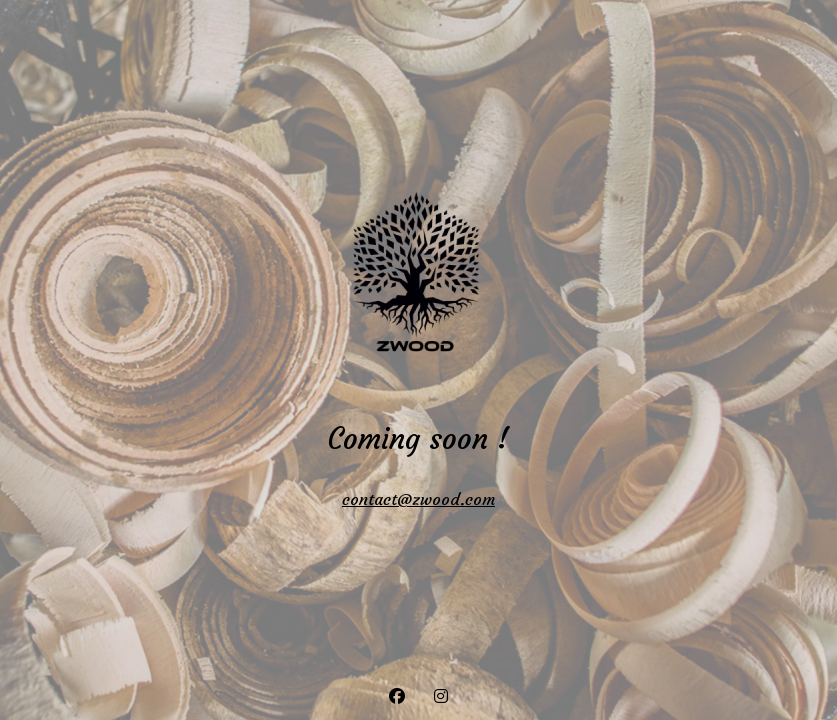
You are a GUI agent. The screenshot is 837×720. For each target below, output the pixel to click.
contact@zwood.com (418, 499)
